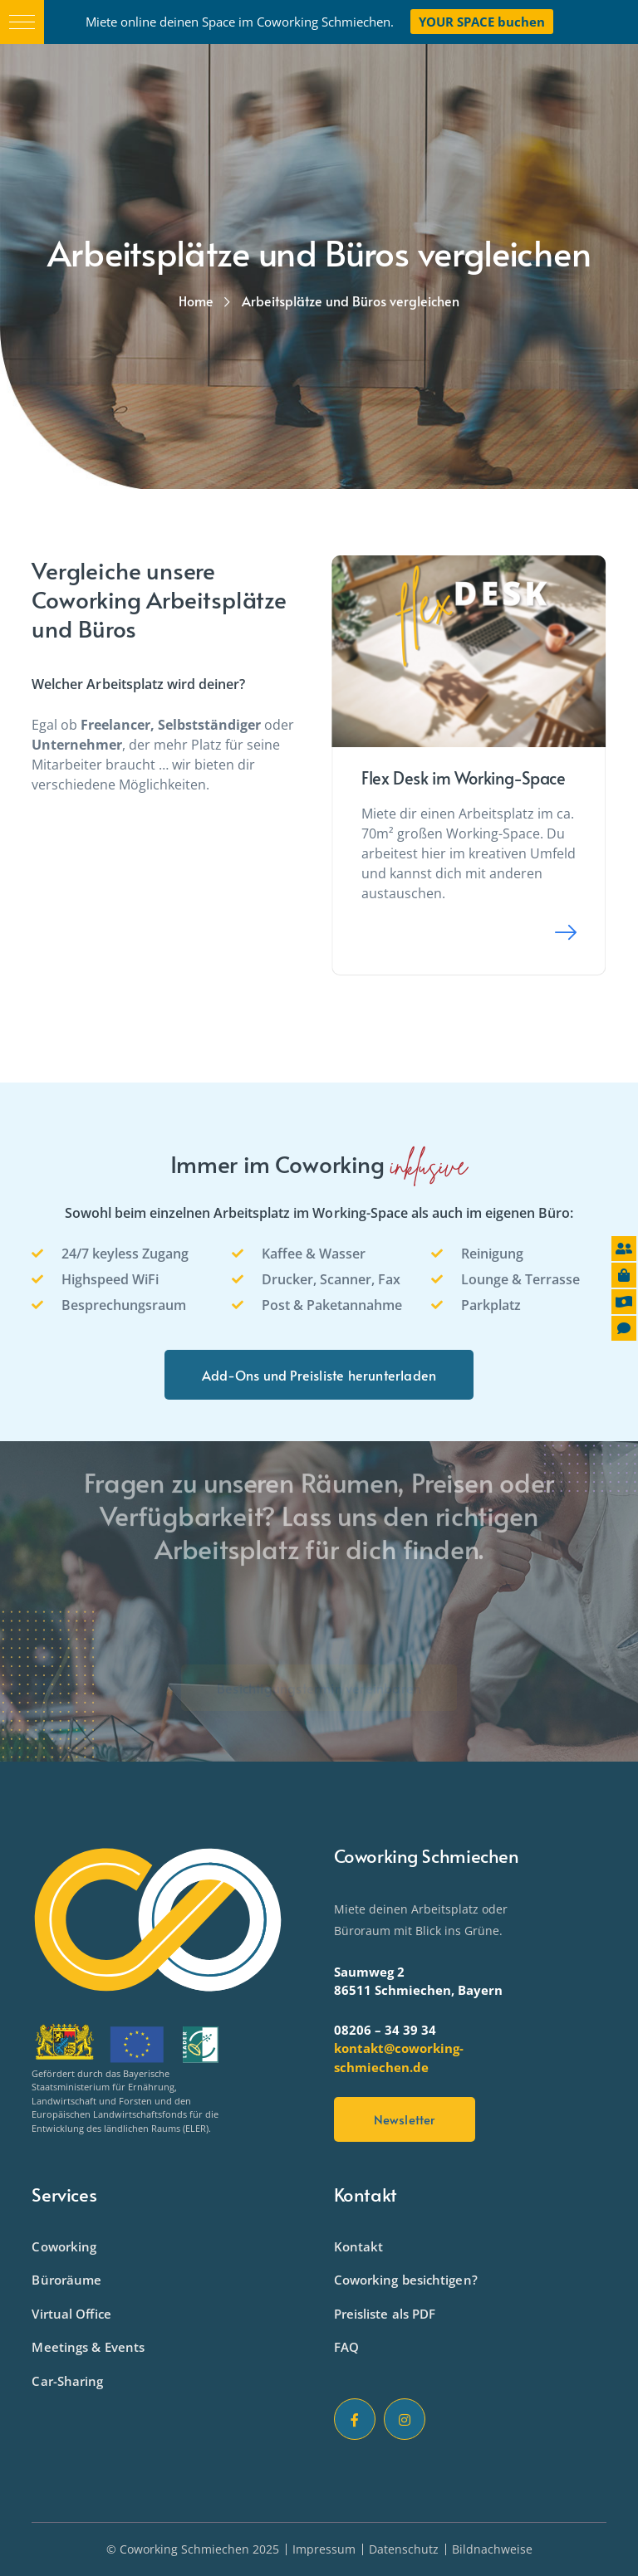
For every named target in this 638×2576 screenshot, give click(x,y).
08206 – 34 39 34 (385, 2029)
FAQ (346, 2347)
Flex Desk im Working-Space (463, 777)
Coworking (64, 2246)
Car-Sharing (67, 2381)
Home (196, 300)
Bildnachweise (492, 2549)
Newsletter (404, 2119)
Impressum (324, 2549)
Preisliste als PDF (385, 2313)
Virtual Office (71, 2313)
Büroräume (66, 2279)
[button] (22, 22)
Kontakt (359, 2246)
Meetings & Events (88, 2347)
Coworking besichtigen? (406, 2279)
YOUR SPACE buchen (482, 21)
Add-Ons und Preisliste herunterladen (319, 1375)
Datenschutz (404, 2549)
